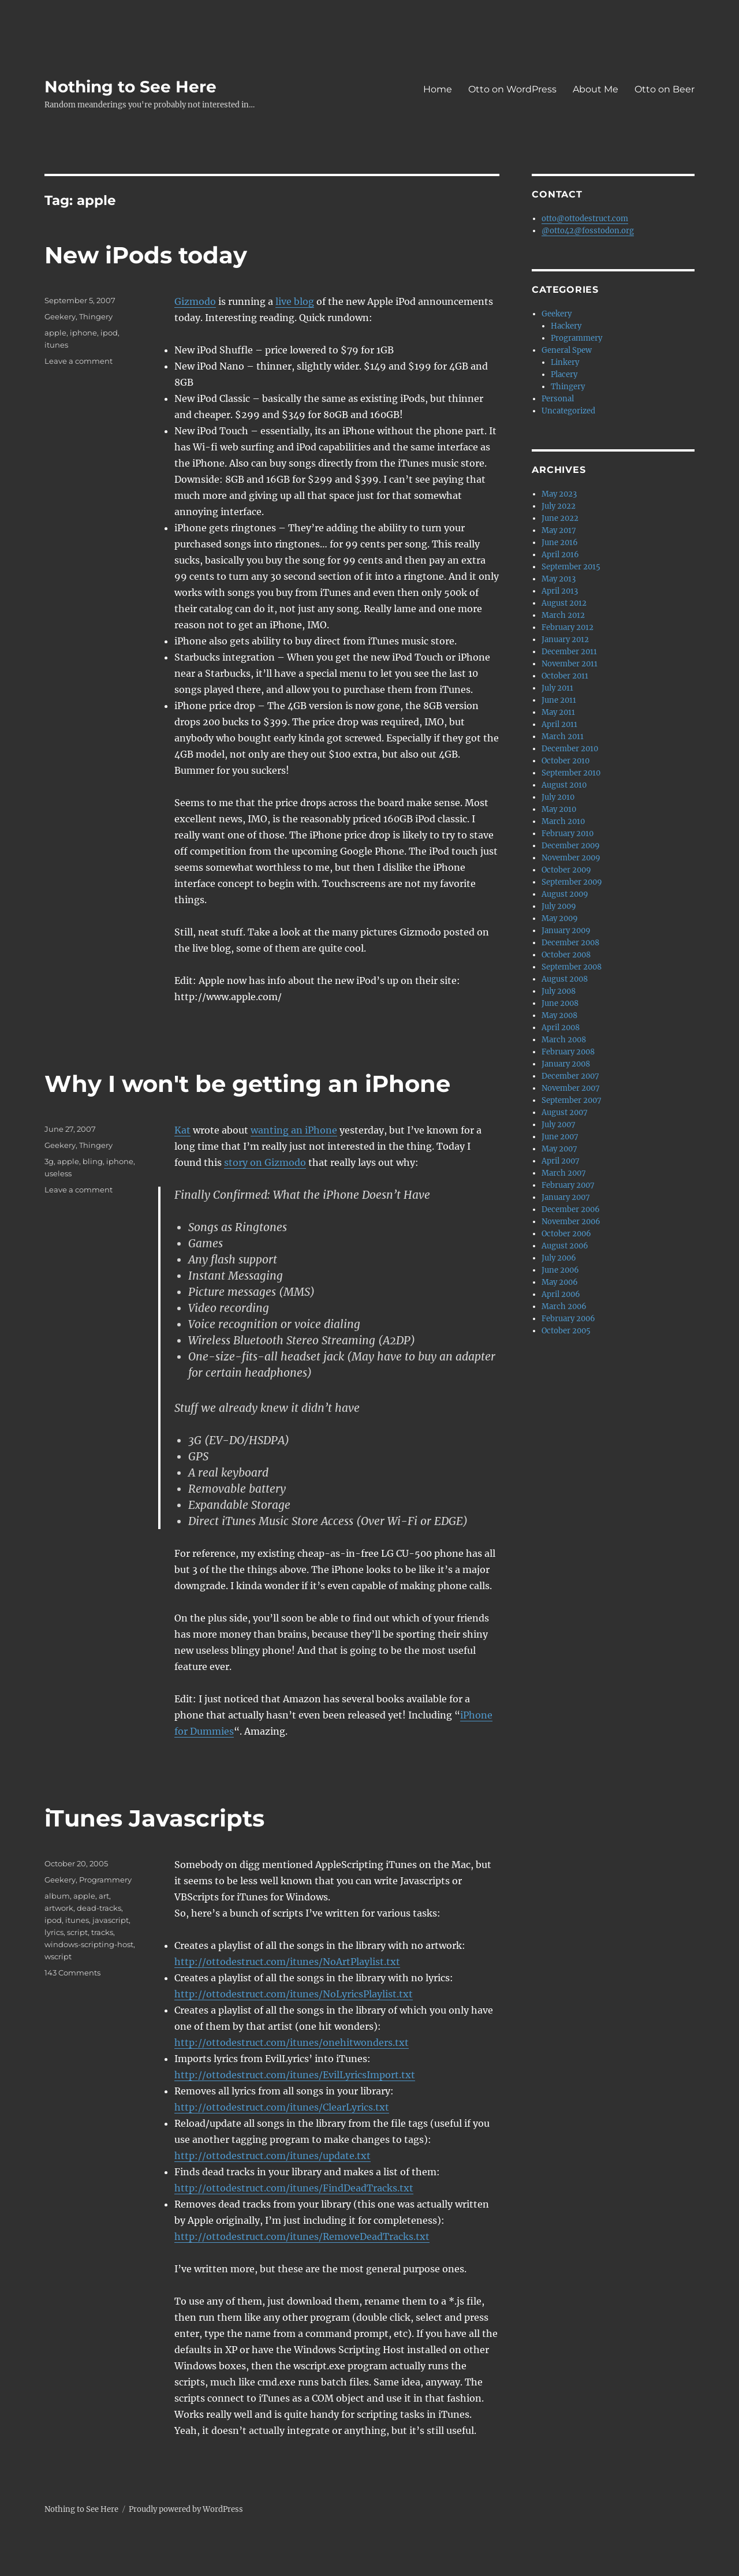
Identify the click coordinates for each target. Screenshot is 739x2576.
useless (58, 1173)
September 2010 (571, 773)
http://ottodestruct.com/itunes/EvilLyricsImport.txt (294, 2075)
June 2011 (559, 700)
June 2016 (560, 542)
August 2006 (565, 1246)
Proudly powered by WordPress (186, 2509)
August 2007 (565, 1112)
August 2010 (564, 785)
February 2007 (568, 1185)
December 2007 (570, 1076)
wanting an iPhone (294, 1130)
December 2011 (569, 652)
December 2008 (570, 943)
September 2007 (572, 1100)
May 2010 (559, 809)
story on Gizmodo (265, 1162)
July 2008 (559, 991)
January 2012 (565, 639)
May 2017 (559, 530)
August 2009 (565, 894)
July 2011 (557, 688)
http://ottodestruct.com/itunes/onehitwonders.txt (291, 2042)
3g (49, 1161)
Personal (558, 399)
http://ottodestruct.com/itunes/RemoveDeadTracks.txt (302, 2236)
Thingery (96, 316)
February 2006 (568, 1319)
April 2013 (560, 591)
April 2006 (561, 1294)
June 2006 (560, 1270)
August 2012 (564, 603)
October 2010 (565, 761)
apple (55, 332)
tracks (102, 1932)
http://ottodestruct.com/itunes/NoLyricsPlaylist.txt (293, 1994)
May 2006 (560, 1282)
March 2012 (563, 615)
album (57, 1895)
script (77, 1932)
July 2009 (559, 906)
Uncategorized (568, 411)
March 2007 (564, 1173)
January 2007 (566, 1197)
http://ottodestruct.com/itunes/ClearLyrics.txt (281, 2107)
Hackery (566, 326)
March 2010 (563, 821)
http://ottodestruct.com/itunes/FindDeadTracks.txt (293, 2188)
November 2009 (571, 858)
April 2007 (561, 1161)
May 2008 (559, 1015)
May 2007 (559, 1149)
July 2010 (558, 797)
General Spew (567, 350)
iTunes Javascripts (154, 1818)
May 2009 (560, 918)
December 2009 (571, 846)
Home (437, 89)
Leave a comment (78, 361)
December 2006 (571, 1209)
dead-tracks (99, 1908)
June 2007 (560, 1137)
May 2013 (559, 579)
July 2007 (559, 1124)
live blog (294, 301)
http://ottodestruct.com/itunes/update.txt (272, 2155)
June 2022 (560, 518)
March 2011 (563, 736)
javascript (110, 1920)
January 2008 (566, 1064)
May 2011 (558, 712)
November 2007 (571, 1088)
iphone (83, 332)
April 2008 (561, 1027)
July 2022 (559, 506)
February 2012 (568, 627)
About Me (595, 89)
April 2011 (559, 724)
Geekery (60, 316)
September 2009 (572, 882)
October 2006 (566, 1234)
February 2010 (568, 833)
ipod (109, 332)
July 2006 (559, 1258)
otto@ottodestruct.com (585, 218)
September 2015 (571, 567)
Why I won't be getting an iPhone (247, 1083)
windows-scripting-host (88, 1944)
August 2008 (565, 979)
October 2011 (565, 676)
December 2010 (570, 749)
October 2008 (566, 955)
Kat (182, 1130)
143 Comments (72, 1972)
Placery (564, 374)
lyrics (54, 1932)
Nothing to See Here (130, 86)
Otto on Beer (665, 89)
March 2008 (564, 1040)
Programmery (105, 1879)
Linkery (565, 362)
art (104, 1895)
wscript (58, 1956)
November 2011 (570, 664)
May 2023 (559, 494)
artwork (58, 1908)
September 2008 (572, 967)
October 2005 (566, 1331)
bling (93, 1161)
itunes (56, 344)
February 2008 (568, 1052)
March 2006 (564, 1306)
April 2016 (560, 555)
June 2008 (560, 1003)
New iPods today (145, 255)
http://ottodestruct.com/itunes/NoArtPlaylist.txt (287, 1961)
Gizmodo (195, 301)
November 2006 (571, 1222)
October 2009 (566, 870)
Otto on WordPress (512, 89)
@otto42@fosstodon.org (588, 231)
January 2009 (566, 930)
